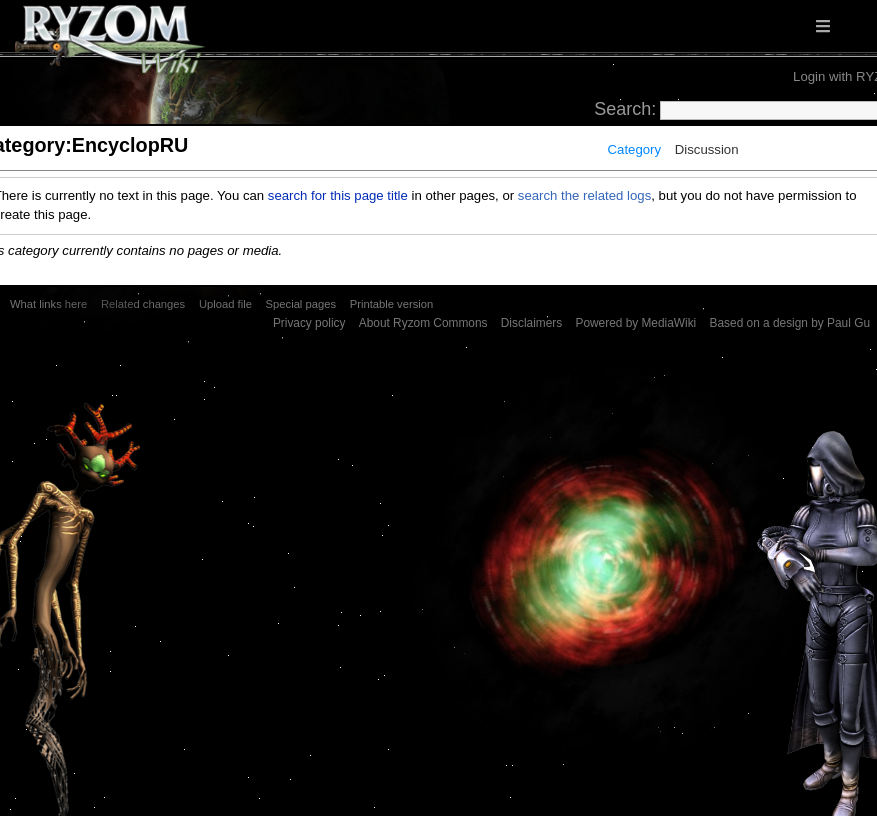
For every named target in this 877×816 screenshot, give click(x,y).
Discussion (707, 149)
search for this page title (338, 195)
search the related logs (584, 195)
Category (635, 149)
